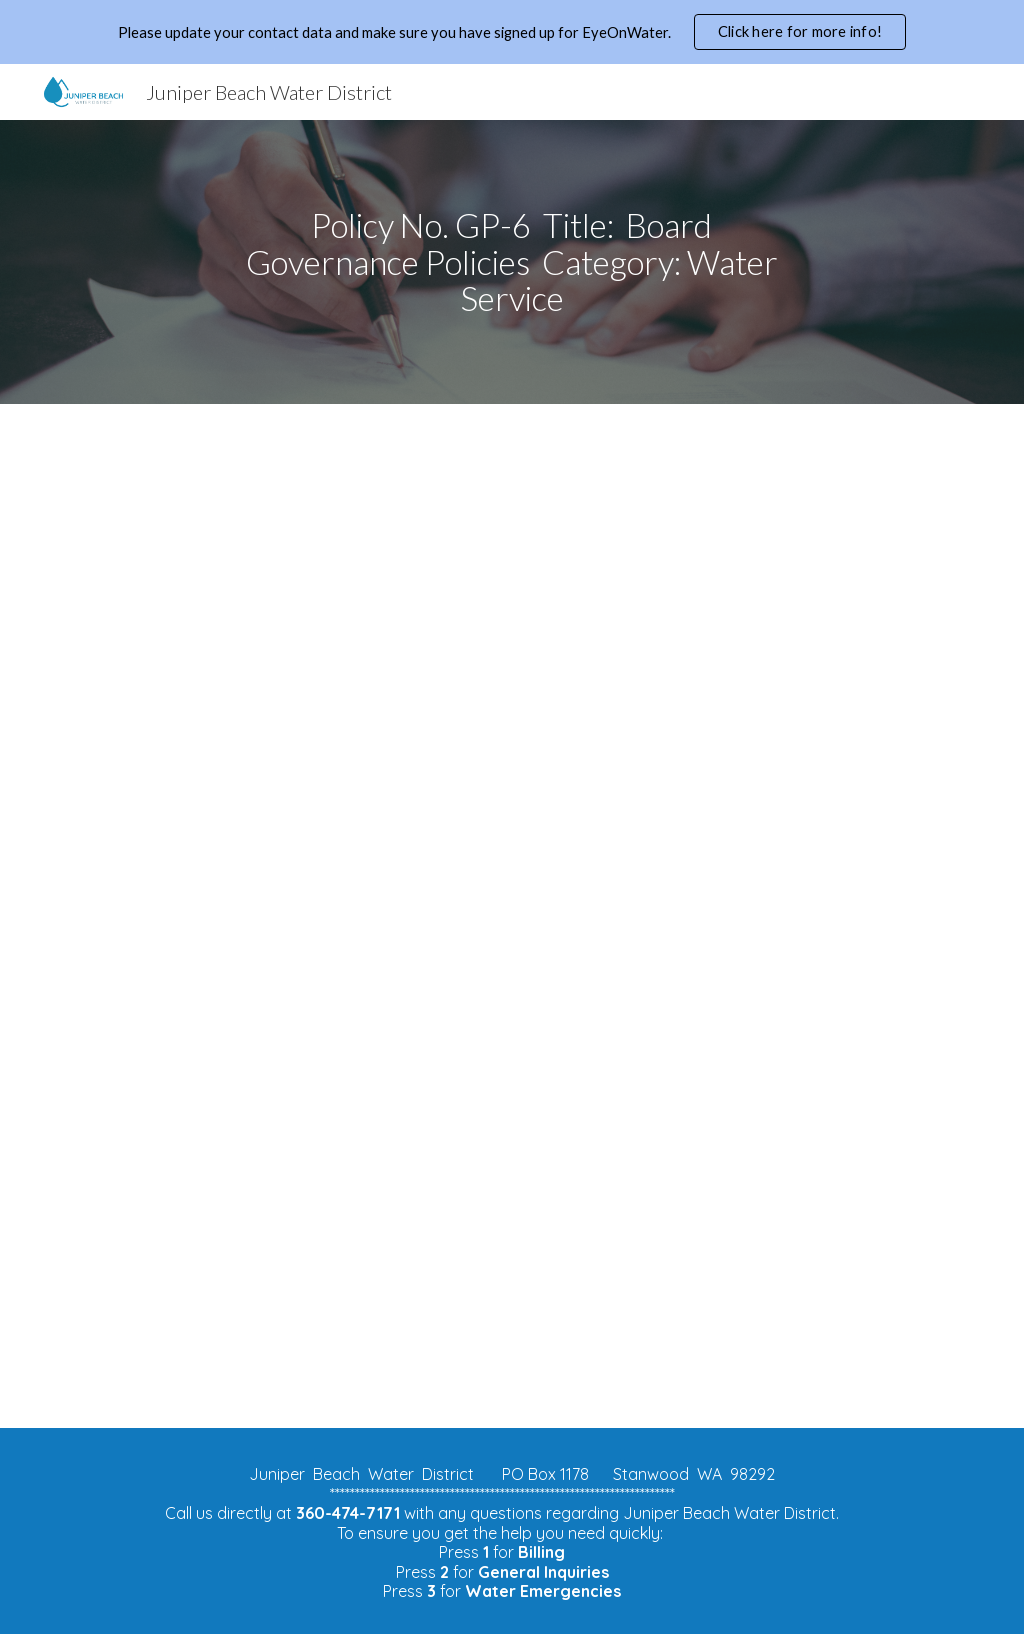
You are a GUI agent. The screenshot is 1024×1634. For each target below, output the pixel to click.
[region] (512, 32)
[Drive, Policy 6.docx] (512, 916)
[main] (511, 262)
